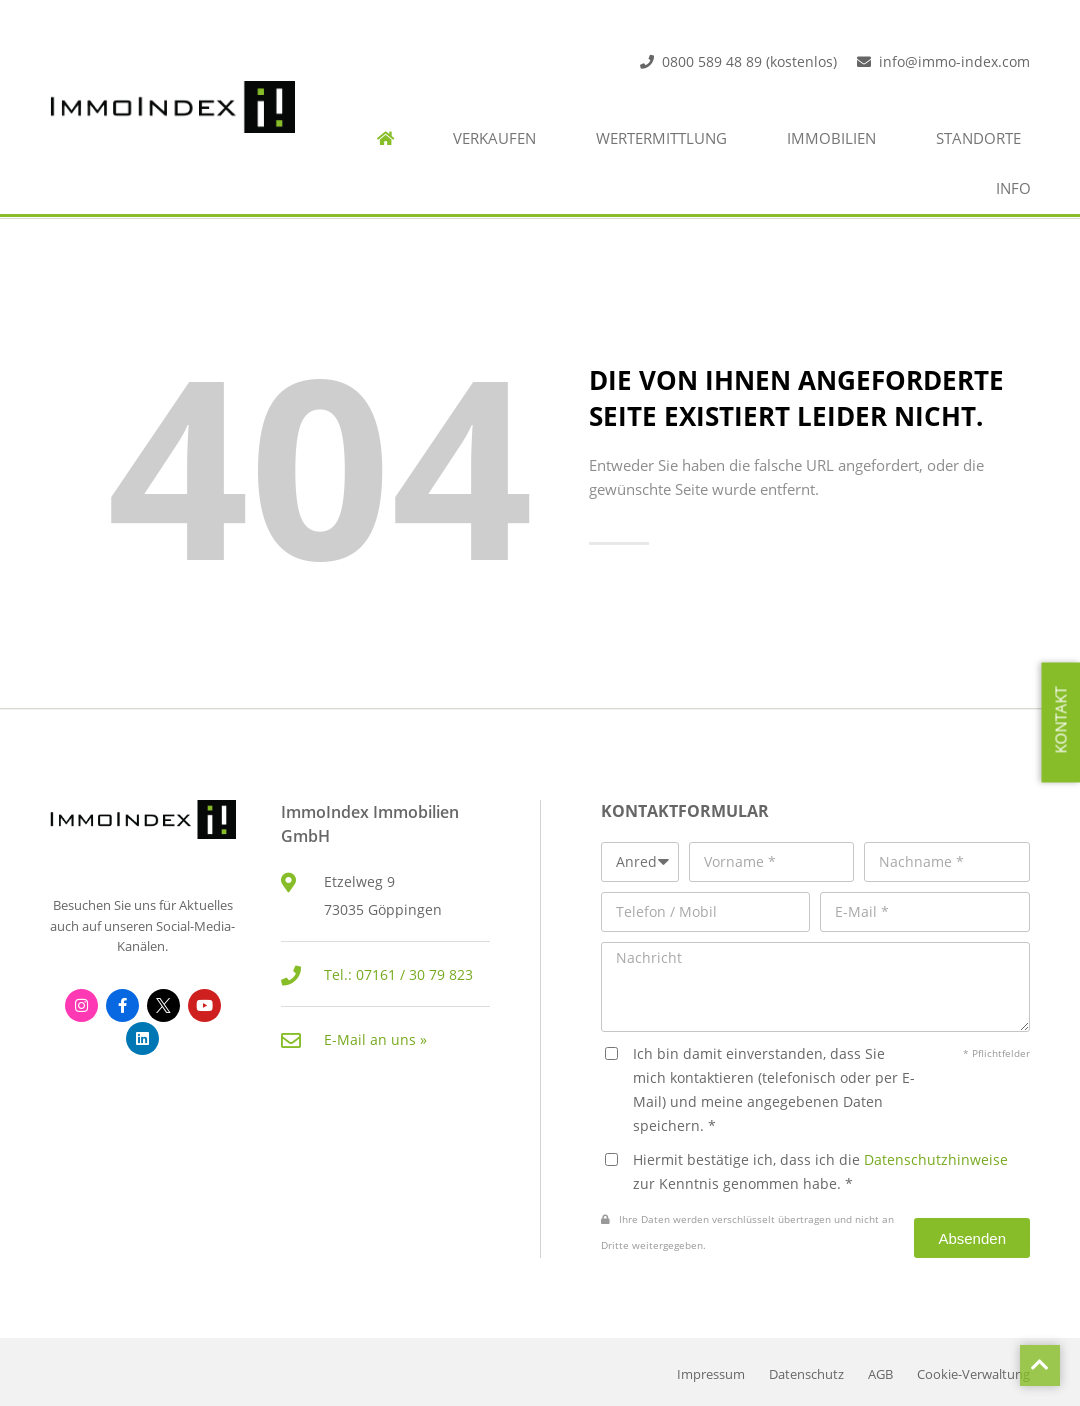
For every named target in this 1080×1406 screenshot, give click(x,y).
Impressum (711, 1374)
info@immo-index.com (954, 61)
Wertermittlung (661, 138)
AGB (880, 1374)
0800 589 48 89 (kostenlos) (749, 61)
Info (1013, 188)
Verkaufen (494, 138)
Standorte (978, 138)
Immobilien (831, 138)
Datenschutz (806, 1374)
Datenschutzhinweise (936, 1159)
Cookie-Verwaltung (973, 1374)
